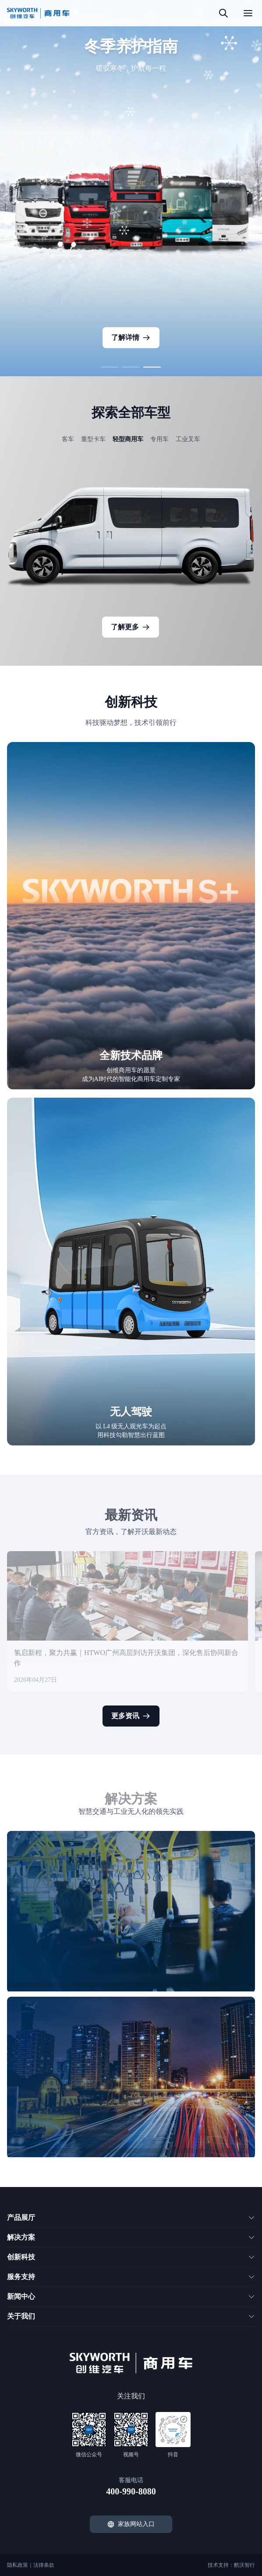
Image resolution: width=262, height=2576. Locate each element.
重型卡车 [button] (93, 439)
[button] (131, 2218)
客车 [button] (68, 439)
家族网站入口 (131, 2524)
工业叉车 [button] (188, 439)
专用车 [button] (159, 439)
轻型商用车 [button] (128, 439)
